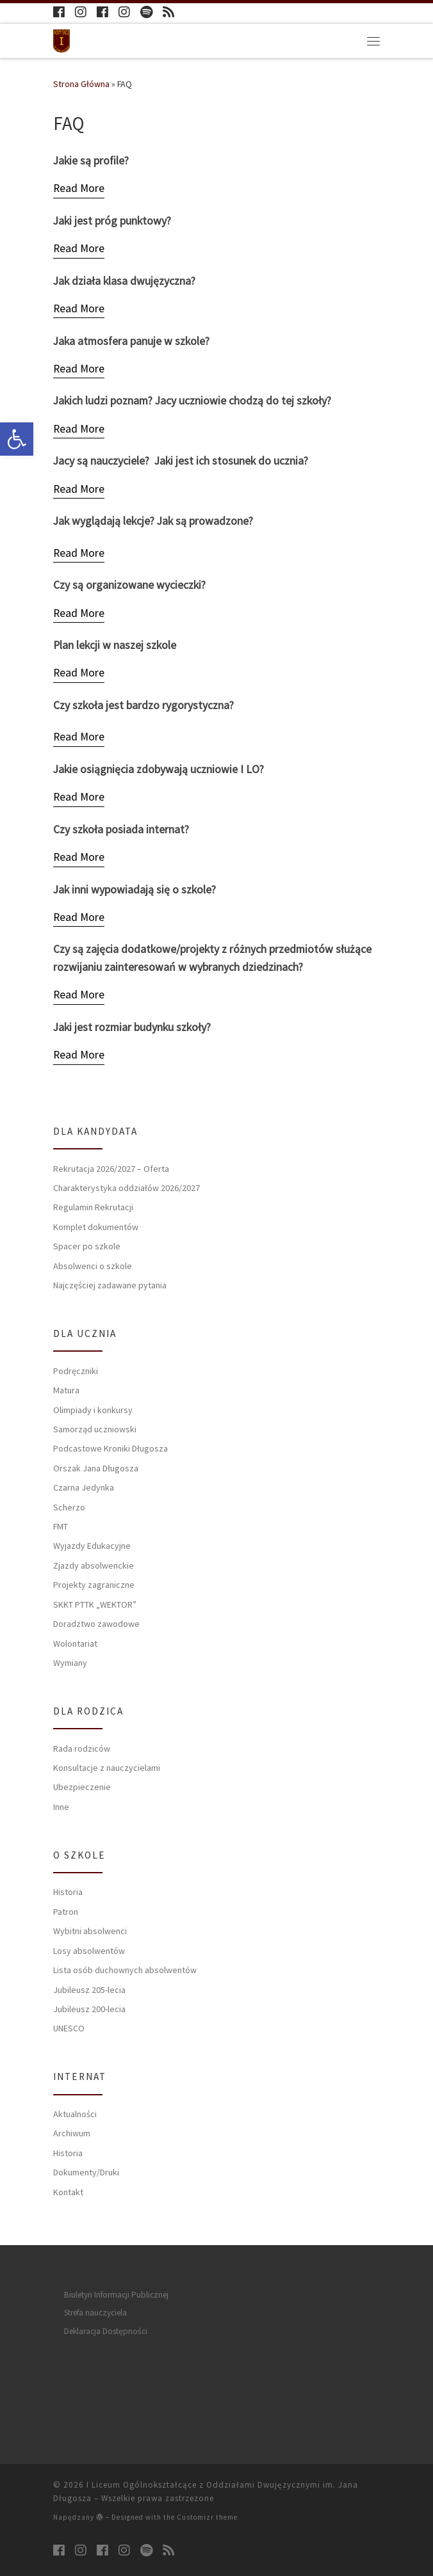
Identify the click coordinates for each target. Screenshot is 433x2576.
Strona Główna (81, 84)
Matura (66, 1390)
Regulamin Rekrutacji (93, 1207)
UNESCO (69, 2028)
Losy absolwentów (89, 1950)
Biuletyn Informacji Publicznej (116, 2294)
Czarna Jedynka (83, 1487)
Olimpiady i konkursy (93, 1410)
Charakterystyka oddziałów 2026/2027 (126, 1188)
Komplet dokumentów (95, 1227)
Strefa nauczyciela (95, 2312)
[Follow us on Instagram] (80, 12)
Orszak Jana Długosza (95, 1468)
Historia (68, 1892)
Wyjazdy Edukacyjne (92, 1545)
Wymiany (70, 1662)
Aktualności (75, 2114)
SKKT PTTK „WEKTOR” (94, 1604)
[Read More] (78, 189)
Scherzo (69, 1507)
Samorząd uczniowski (94, 1429)
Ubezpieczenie (82, 1787)
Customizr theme (207, 2517)
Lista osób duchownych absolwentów (125, 1970)
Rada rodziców (81, 1748)
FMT (60, 1526)
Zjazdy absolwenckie (93, 1565)
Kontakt (68, 2192)
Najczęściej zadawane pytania (110, 1285)
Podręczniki (75, 1371)
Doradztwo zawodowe (96, 1623)
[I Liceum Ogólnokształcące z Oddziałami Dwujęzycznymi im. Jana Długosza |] (61, 39)
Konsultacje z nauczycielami (106, 1767)
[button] (16, 439)
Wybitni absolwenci (90, 1931)
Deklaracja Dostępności (105, 2331)
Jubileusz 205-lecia (89, 1990)
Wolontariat (75, 1643)
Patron (65, 1911)
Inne (61, 1806)
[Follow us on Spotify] (146, 12)
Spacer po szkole (86, 1246)
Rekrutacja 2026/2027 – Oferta (111, 1168)
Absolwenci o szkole (92, 1266)
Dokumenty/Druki (86, 2172)
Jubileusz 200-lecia (89, 2009)
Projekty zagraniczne (94, 1584)
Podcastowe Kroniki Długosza (110, 1448)
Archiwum (71, 2133)
